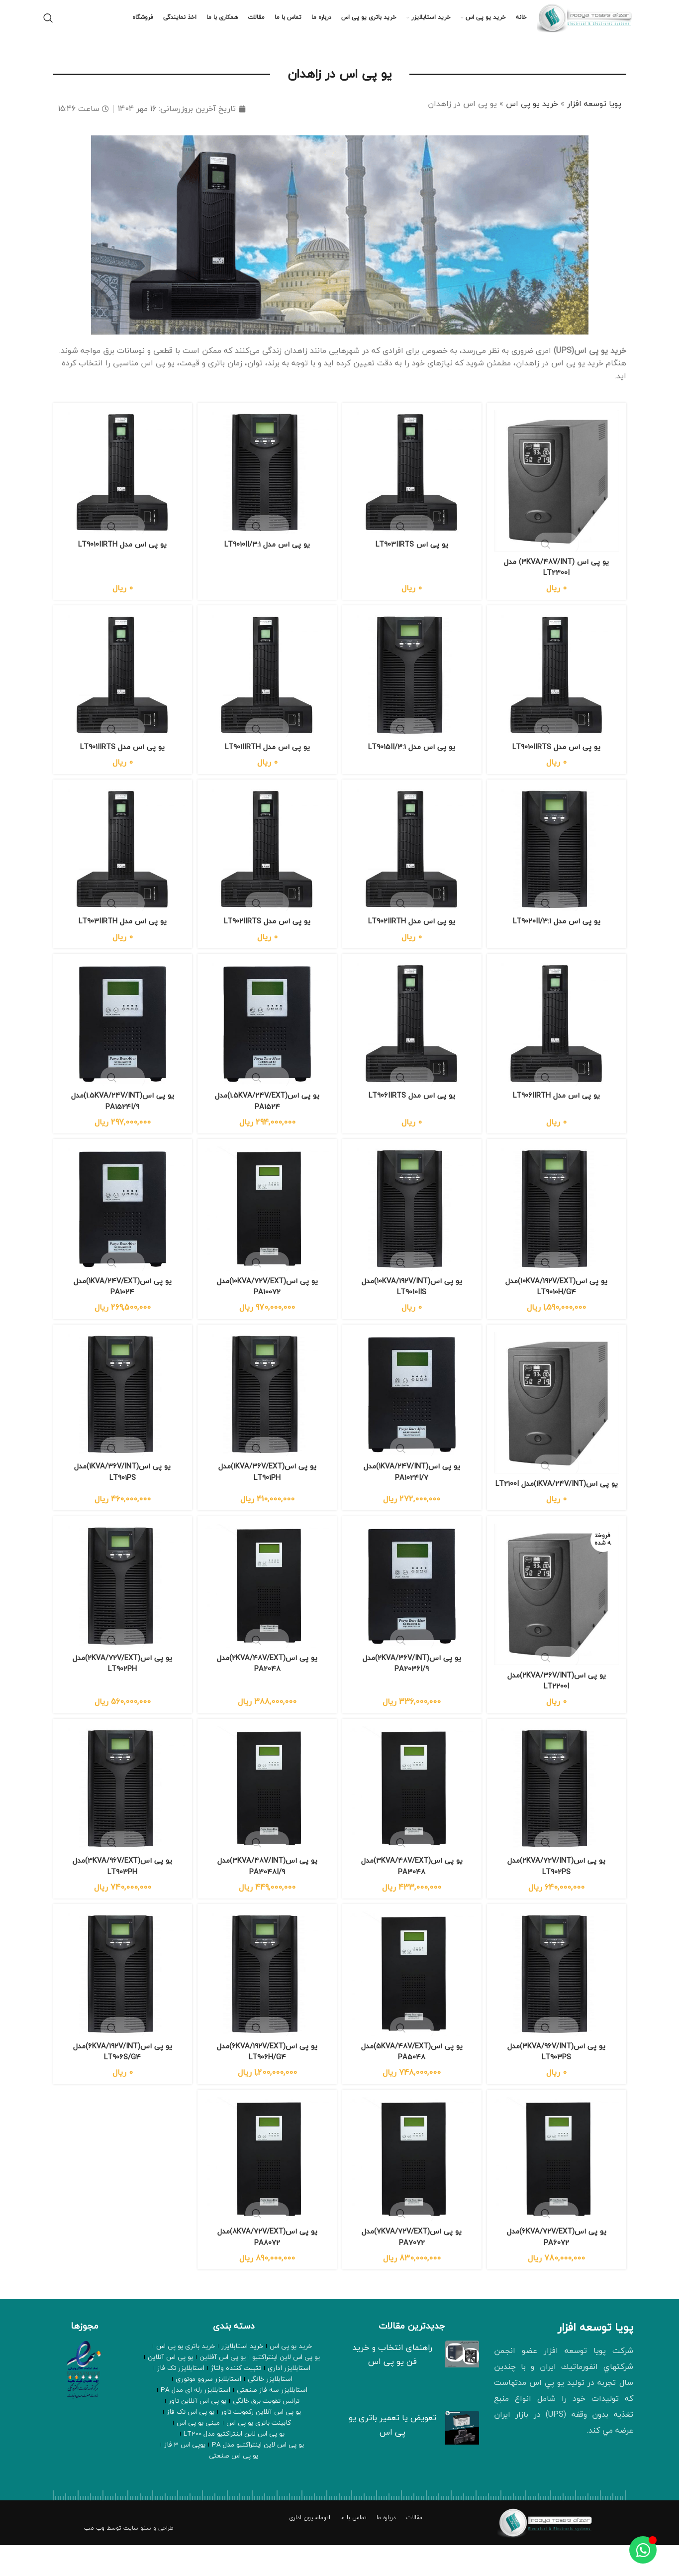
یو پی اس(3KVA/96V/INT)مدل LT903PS (558, 2080)
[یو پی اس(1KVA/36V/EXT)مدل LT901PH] (266, 1411)
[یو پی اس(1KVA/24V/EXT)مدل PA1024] (121, 1225)
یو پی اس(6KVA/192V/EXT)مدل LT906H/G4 (267, 2080)
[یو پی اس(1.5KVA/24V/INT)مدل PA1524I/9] (121, 1038)
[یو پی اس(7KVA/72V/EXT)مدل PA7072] (412, 2191)
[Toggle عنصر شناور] (643, 2550)
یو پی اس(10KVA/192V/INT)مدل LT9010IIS (412, 1301)
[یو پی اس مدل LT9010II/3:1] (266, 484)
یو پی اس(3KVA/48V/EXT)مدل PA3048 (412, 1894)
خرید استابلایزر (241, 2376)
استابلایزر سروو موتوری (245, 2409)
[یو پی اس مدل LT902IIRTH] (412, 863)
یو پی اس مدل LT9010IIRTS (558, 759)
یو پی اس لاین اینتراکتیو (284, 2387)
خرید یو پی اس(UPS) (590, 365)
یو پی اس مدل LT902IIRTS (266, 934)
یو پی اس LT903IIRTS (412, 555)
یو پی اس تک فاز (291, 2442)
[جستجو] (48, 25)
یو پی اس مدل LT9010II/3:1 (266, 555)
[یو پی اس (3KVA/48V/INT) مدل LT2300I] (558, 493)
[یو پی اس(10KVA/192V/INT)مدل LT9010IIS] (412, 1225)
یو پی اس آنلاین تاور (275, 2431)
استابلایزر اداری (286, 2398)
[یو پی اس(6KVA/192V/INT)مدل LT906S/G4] (121, 2004)
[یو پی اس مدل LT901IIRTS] (121, 688)
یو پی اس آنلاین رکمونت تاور (203, 2431)
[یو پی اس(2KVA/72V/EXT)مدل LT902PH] (121, 1615)
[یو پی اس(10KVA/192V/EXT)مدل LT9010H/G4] (558, 1225)
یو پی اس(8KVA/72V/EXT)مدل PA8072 (266, 2267)
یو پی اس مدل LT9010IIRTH (121, 555)
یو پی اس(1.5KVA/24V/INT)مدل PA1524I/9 (121, 1114)
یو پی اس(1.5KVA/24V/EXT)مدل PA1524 (267, 1114)
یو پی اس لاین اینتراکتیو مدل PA (281, 2464)
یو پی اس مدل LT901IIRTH (266, 759)
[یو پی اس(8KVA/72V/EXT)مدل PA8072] (266, 2191)
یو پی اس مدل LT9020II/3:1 (558, 934)
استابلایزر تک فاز (184, 2398)
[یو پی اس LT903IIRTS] (412, 484)
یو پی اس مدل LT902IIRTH (412, 934)
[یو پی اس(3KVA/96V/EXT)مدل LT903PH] (121, 1818)
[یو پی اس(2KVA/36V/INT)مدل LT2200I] (558, 1623)
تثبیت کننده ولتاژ (236, 2398)
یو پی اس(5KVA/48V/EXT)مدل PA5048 (412, 2080)
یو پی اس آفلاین (223, 2387)
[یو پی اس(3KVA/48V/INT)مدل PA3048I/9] (266, 1818)
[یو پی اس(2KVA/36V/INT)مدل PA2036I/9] (412, 1615)
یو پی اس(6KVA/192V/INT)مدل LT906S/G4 (121, 2080)
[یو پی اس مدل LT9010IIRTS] (558, 688)
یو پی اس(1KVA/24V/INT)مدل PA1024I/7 (413, 1487)
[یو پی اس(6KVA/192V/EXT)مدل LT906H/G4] (266, 2004)
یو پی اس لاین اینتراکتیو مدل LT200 (234, 2453)
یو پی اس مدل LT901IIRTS (121, 759)
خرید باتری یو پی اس (187, 2376)
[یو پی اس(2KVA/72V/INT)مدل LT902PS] (558, 1818)
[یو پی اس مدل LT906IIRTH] (558, 1038)
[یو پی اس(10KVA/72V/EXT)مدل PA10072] (266, 1225)
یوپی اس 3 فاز (213, 2464)
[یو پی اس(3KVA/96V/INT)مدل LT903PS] (558, 2004)
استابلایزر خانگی (302, 2409)
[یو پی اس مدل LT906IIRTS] (412, 1038)
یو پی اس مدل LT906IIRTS (413, 1109)
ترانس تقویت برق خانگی (199, 2420)
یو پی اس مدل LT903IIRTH (121, 934)
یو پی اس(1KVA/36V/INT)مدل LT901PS (121, 1487)
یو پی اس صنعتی (164, 2464)
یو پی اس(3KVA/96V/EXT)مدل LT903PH (121, 1894)
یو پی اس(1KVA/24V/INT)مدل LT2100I (558, 1504)
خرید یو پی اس (532, 118)
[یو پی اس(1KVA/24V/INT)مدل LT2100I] (558, 1420)
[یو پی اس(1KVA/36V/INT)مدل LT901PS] (121, 1411)
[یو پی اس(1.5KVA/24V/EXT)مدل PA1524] (266, 1038)
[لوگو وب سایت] (586, 24)
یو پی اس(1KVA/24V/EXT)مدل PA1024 (121, 1301)
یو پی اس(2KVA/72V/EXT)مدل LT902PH (121, 1691)
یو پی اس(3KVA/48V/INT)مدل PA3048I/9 (267, 1894)
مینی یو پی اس (174, 2442)
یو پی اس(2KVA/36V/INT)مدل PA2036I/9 (412, 1691)
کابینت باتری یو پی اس (232, 2442)
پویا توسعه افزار (594, 118)
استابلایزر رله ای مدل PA (268, 2420)
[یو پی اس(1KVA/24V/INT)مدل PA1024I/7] (412, 1411)
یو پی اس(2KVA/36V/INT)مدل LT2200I (558, 1707)
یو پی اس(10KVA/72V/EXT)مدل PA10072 (266, 1301)
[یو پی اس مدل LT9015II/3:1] (412, 688)
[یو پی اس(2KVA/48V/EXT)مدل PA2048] (266, 1615)
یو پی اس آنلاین (173, 2387)
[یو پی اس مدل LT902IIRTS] (266, 863)
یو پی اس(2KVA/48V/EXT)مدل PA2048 (266, 1691)
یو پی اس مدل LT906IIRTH (558, 1109)
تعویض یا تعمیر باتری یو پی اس (392, 2454)
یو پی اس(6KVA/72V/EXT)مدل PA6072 (558, 2267)
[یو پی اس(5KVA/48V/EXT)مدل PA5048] (412, 2004)
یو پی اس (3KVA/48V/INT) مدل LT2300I (558, 577)
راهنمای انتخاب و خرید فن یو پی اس (392, 2383)
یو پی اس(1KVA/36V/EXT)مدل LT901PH (266, 1487)
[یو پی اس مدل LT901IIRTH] (266, 688)
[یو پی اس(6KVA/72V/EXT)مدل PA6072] (558, 2191)
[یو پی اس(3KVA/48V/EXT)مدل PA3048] (412, 1818)
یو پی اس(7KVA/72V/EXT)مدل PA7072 (412, 2267)
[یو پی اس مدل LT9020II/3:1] (558, 863)
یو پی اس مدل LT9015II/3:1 (413, 759)
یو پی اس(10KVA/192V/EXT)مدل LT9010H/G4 (558, 1301)
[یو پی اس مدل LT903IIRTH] (121, 863)
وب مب (94, 2559)
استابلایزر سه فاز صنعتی (176, 2409)
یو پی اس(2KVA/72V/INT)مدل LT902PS (558, 1894)
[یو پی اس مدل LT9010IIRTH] (121, 484)
